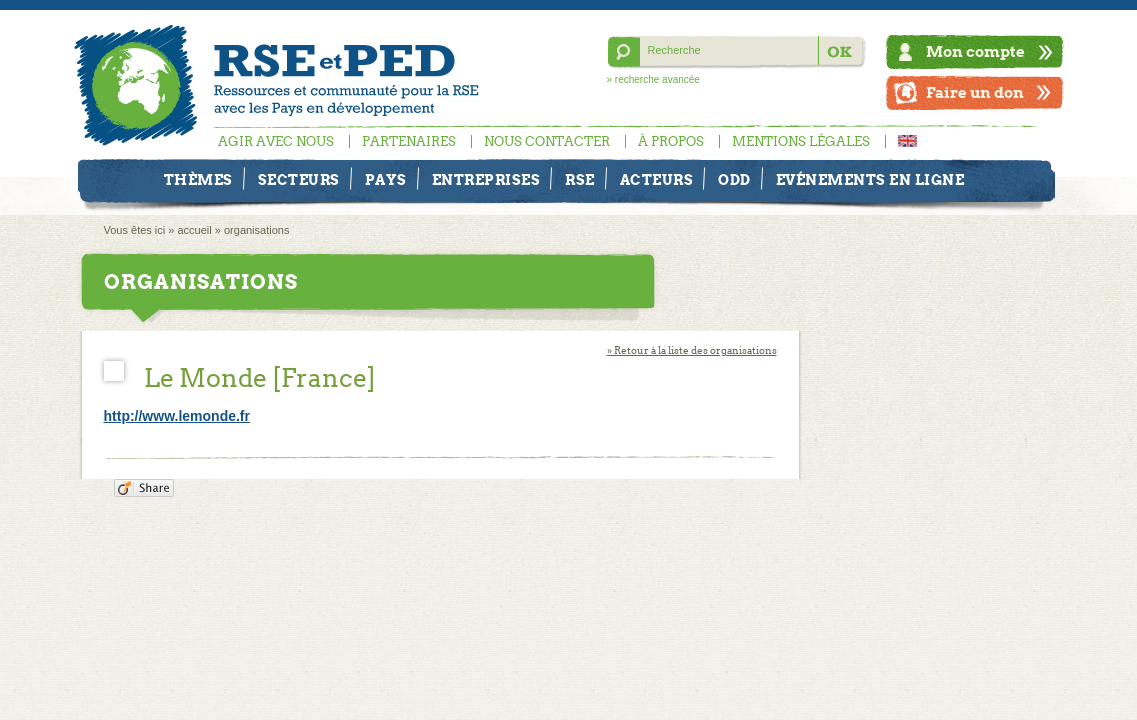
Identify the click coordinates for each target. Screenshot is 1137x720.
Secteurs (299, 180)
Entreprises (486, 180)
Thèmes (198, 180)
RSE (580, 180)
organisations (256, 230)
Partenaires (409, 141)
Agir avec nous (276, 141)
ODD (734, 180)
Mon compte (975, 51)
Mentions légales (801, 141)
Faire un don (975, 92)
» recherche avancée (653, 79)
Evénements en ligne (870, 180)
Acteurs (657, 180)
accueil (195, 230)
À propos (671, 141)
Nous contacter (547, 141)
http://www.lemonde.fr (177, 416)
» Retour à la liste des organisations (692, 350)
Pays (386, 180)
